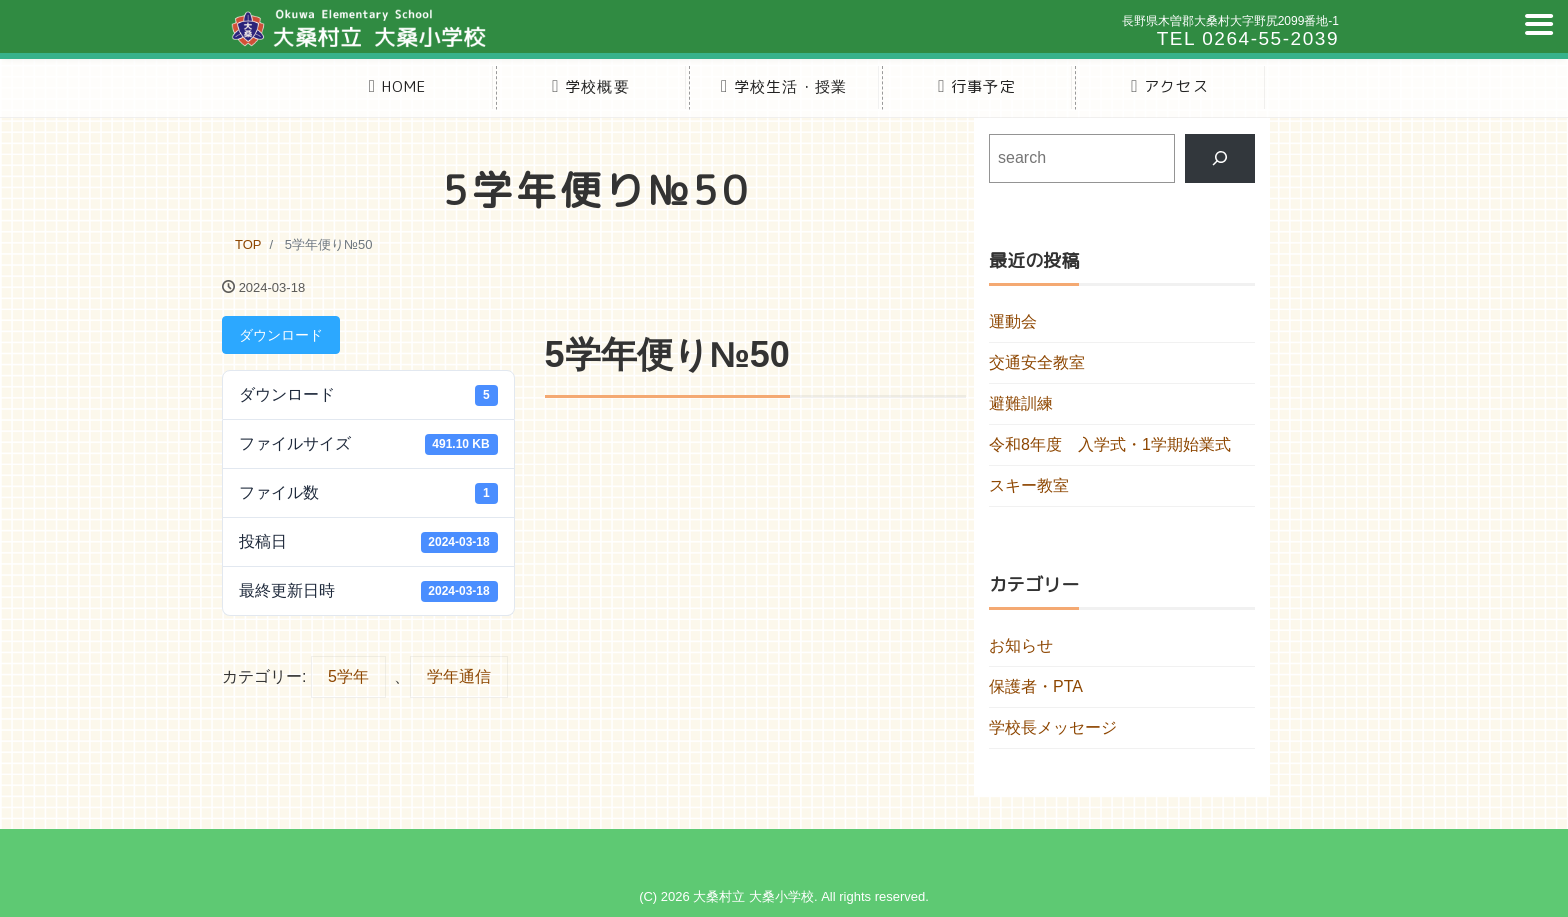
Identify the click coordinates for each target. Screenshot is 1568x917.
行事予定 (977, 86)
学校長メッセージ (1053, 727)
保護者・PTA (1036, 686)
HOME (398, 86)
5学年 (348, 676)
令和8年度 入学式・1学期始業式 (1110, 444)
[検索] (1220, 158)
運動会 (1013, 321)
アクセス (1170, 86)
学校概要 (591, 86)
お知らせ (1021, 645)
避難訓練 (1021, 403)
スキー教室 (1029, 485)
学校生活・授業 (784, 86)
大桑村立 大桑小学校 (753, 896)
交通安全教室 (1037, 362)
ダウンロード (281, 335)
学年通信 (459, 676)
